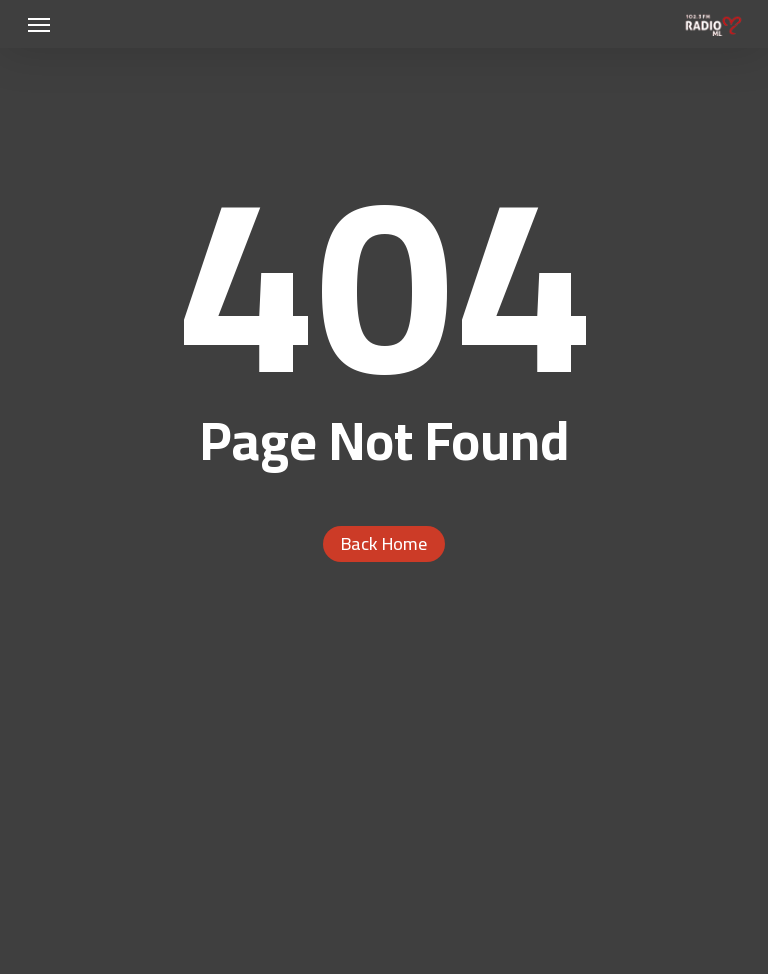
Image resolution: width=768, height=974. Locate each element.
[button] (39, 24)
